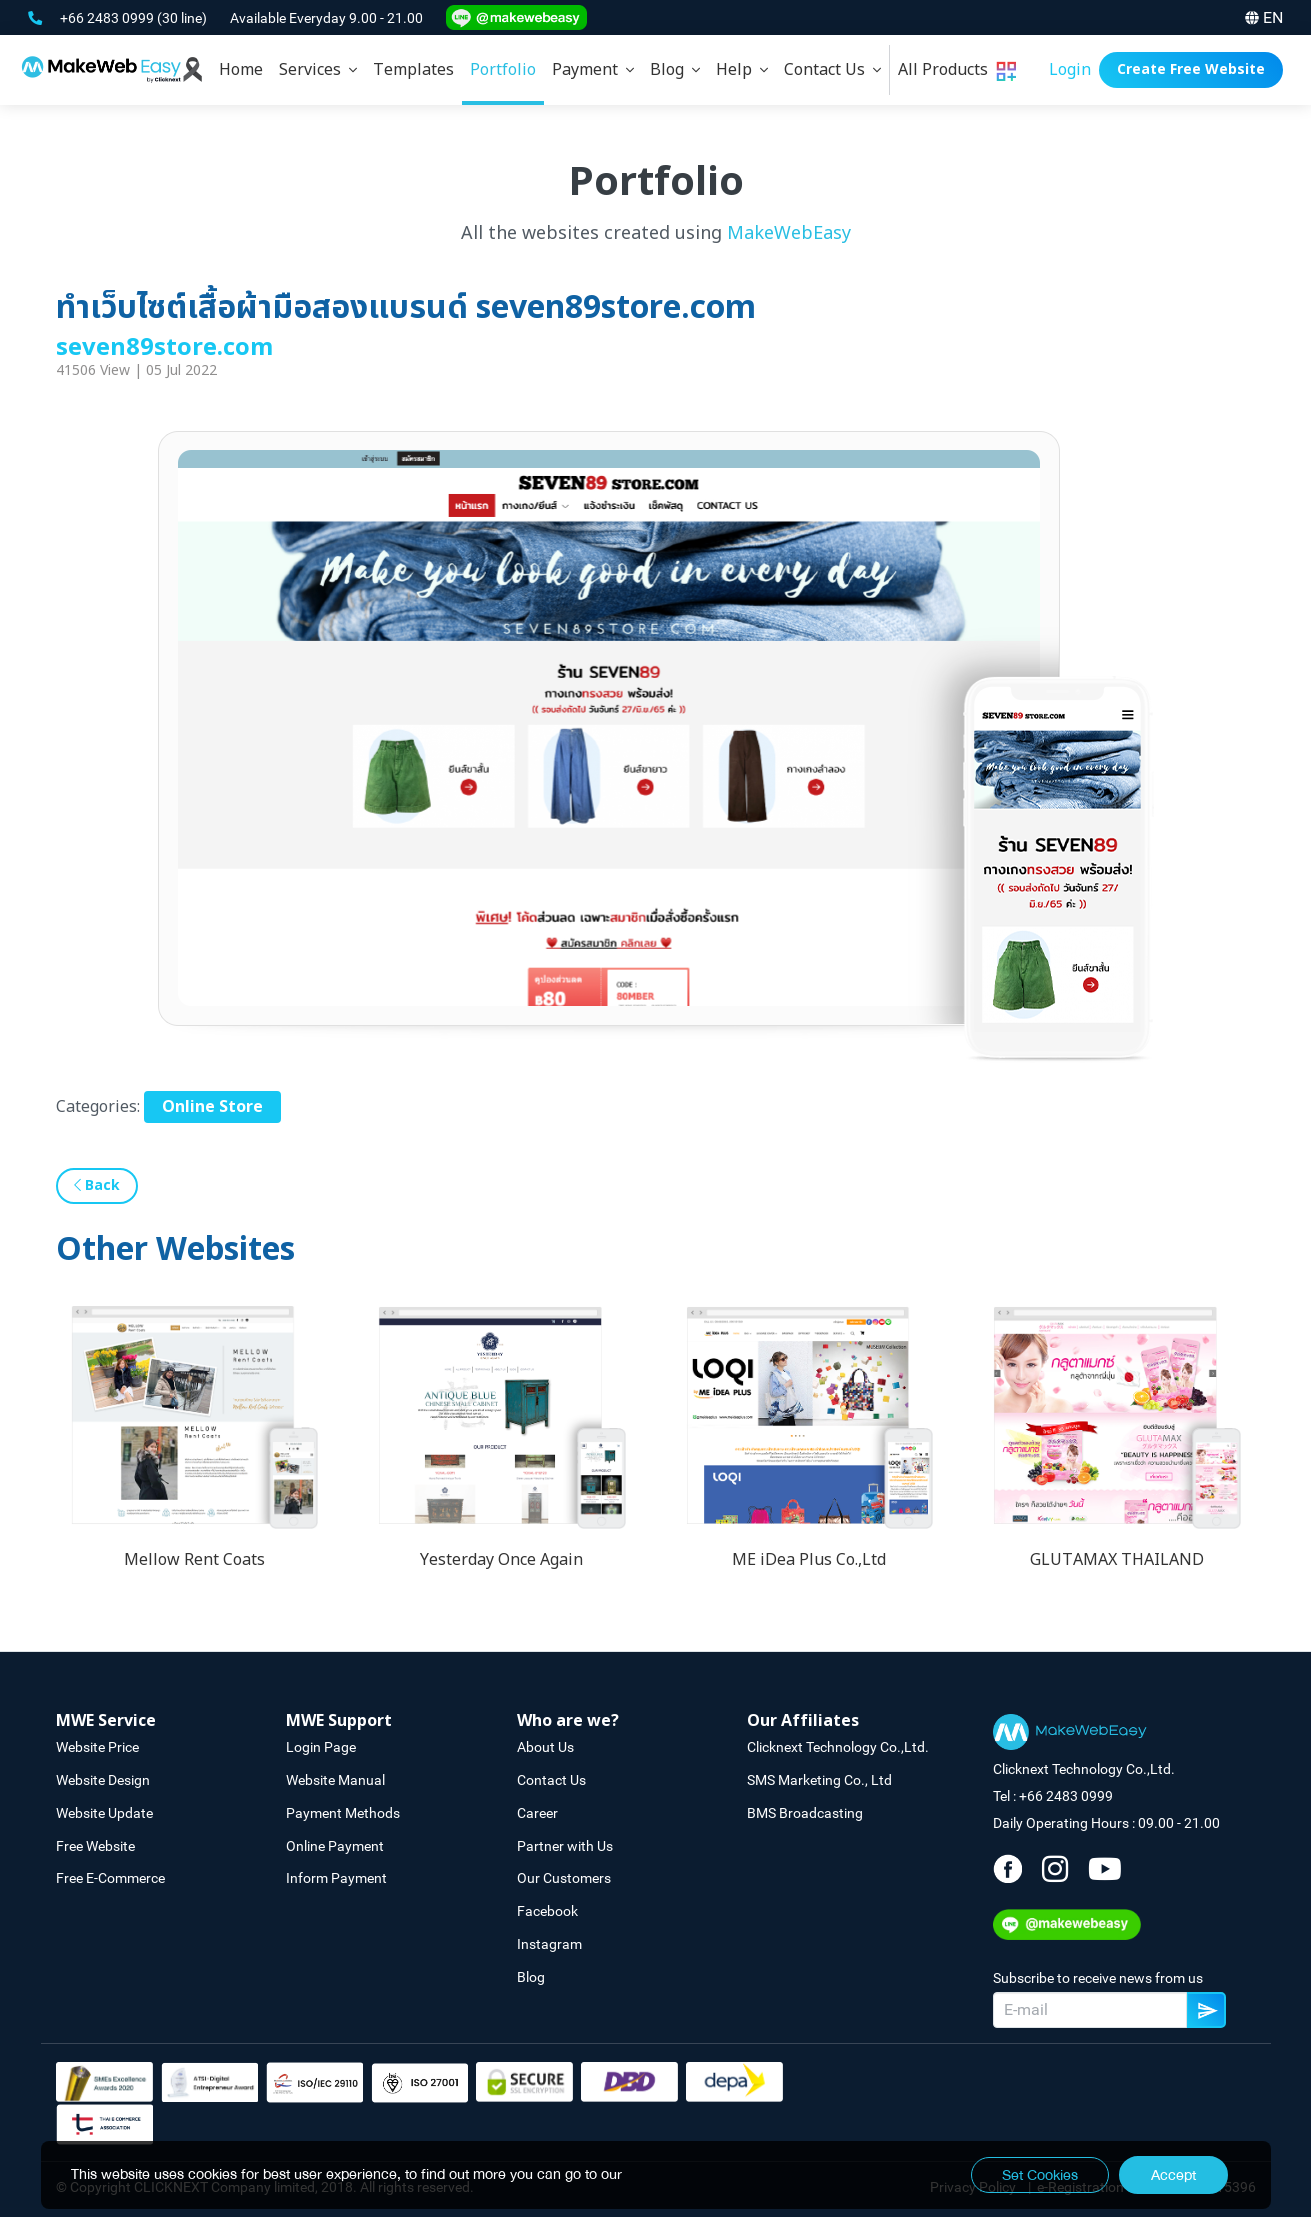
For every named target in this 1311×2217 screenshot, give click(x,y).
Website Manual (335, 1780)
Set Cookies (1040, 2175)
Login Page (321, 1747)
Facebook (547, 1911)
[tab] (318, 70)
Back (97, 1185)
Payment (593, 70)
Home (241, 70)
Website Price (97, 1747)
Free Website (95, 1846)
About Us (545, 1747)
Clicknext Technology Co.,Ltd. (838, 1747)
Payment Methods (343, 1813)
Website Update (104, 1813)
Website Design (103, 1780)
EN (1264, 17)
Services (318, 70)
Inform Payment (336, 1878)
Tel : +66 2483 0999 (1053, 1796)
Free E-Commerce (110, 1878)
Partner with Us (565, 1846)
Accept (1173, 2175)
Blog (675, 70)
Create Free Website (1191, 69)
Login (1070, 70)
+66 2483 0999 (108, 18)
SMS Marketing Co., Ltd (819, 1780)
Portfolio (503, 70)
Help (742, 70)
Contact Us (832, 70)
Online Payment (335, 1846)
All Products (957, 70)
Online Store (212, 1107)
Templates (413, 70)
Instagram (549, 1944)
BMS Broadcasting (805, 1813)
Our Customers (564, 1878)
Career (537, 1813)
